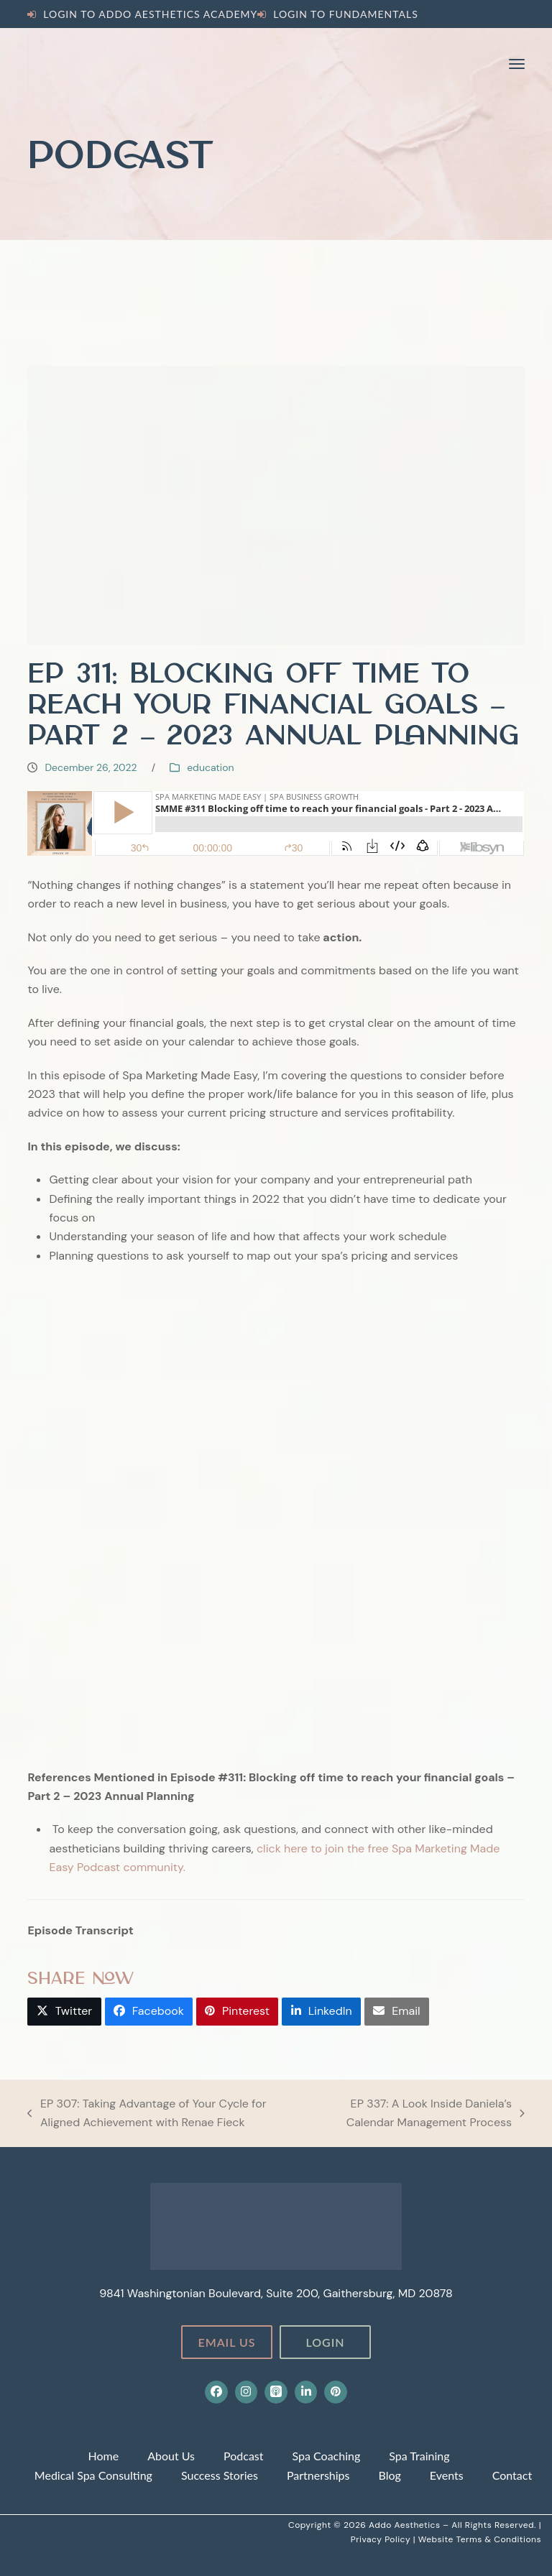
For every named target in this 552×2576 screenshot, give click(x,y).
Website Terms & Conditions (479, 2539)
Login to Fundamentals (345, 14)
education (210, 767)
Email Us (226, 2342)
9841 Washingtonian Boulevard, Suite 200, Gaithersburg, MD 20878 (276, 2293)
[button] (517, 64)
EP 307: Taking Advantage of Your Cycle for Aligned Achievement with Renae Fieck (146, 2114)
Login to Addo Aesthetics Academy (150, 14)
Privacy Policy (382, 2539)
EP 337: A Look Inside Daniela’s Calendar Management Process (419, 2114)
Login (324, 2342)
